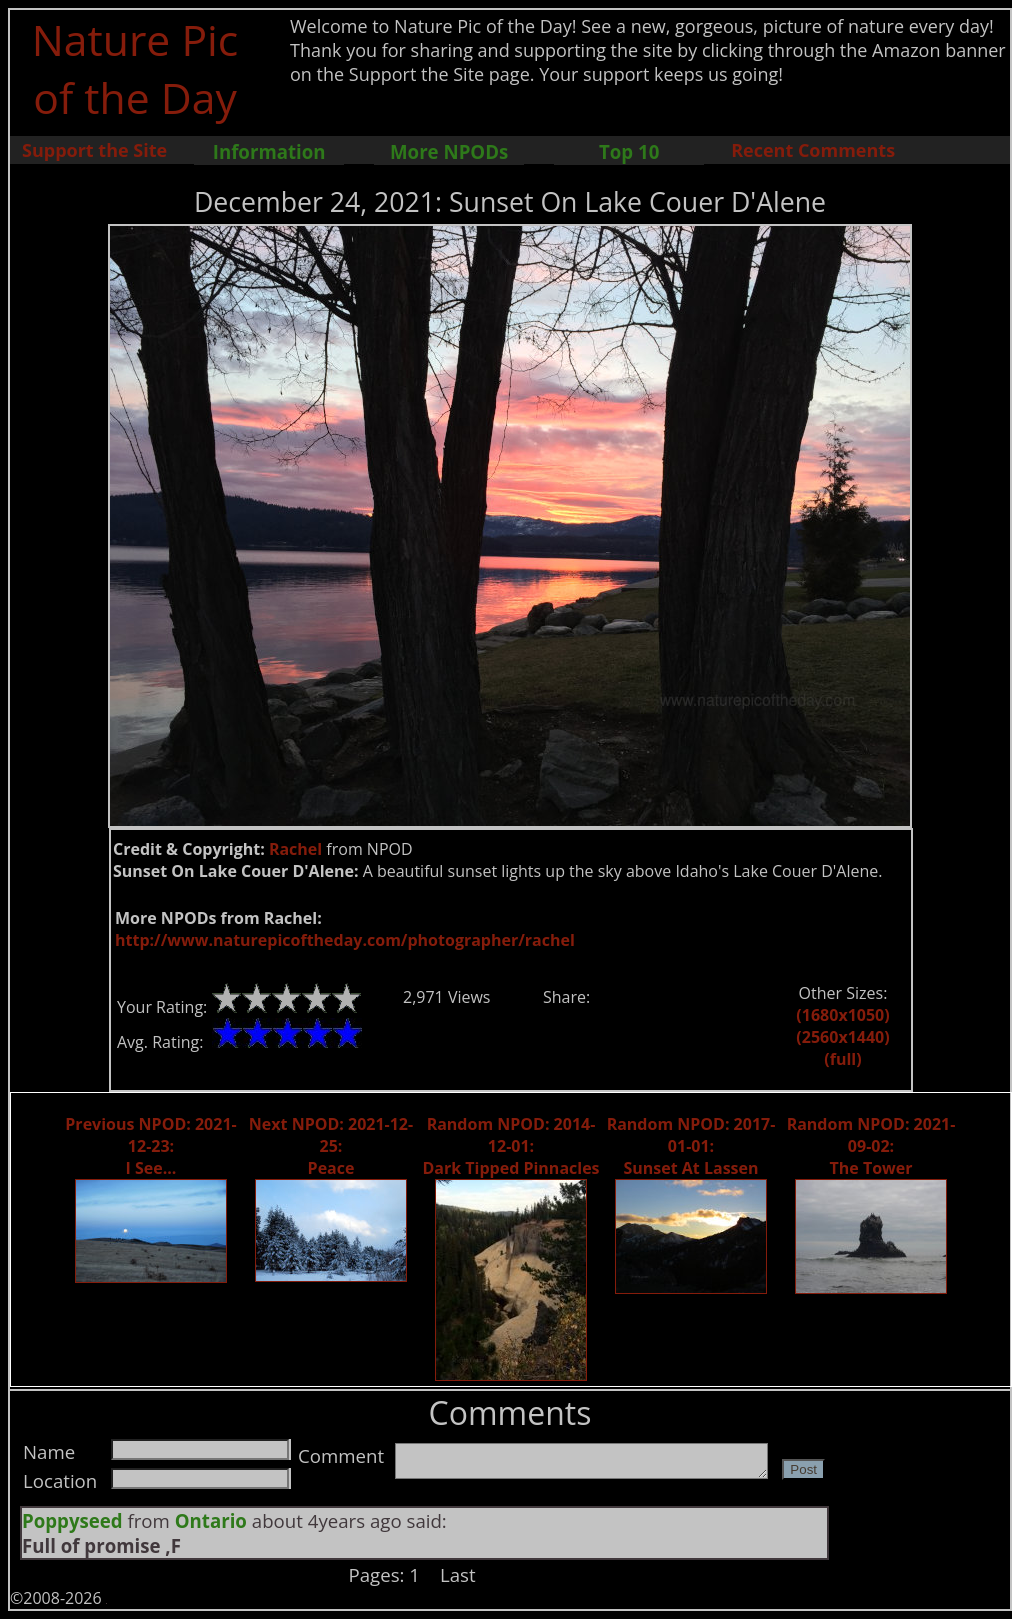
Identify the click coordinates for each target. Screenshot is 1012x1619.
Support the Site (94, 150)
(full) (842, 1059)
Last (458, 1574)
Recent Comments (813, 150)
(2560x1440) (842, 1037)
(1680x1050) (842, 1015)
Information (269, 151)
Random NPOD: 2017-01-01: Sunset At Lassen (691, 1146)
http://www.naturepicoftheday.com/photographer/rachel (345, 940)
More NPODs (449, 151)
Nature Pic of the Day (135, 68)
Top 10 (629, 151)
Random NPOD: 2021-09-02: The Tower (871, 1146)
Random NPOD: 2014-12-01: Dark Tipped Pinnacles (510, 1146)
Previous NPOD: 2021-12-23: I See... (150, 1146)
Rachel (295, 849)
